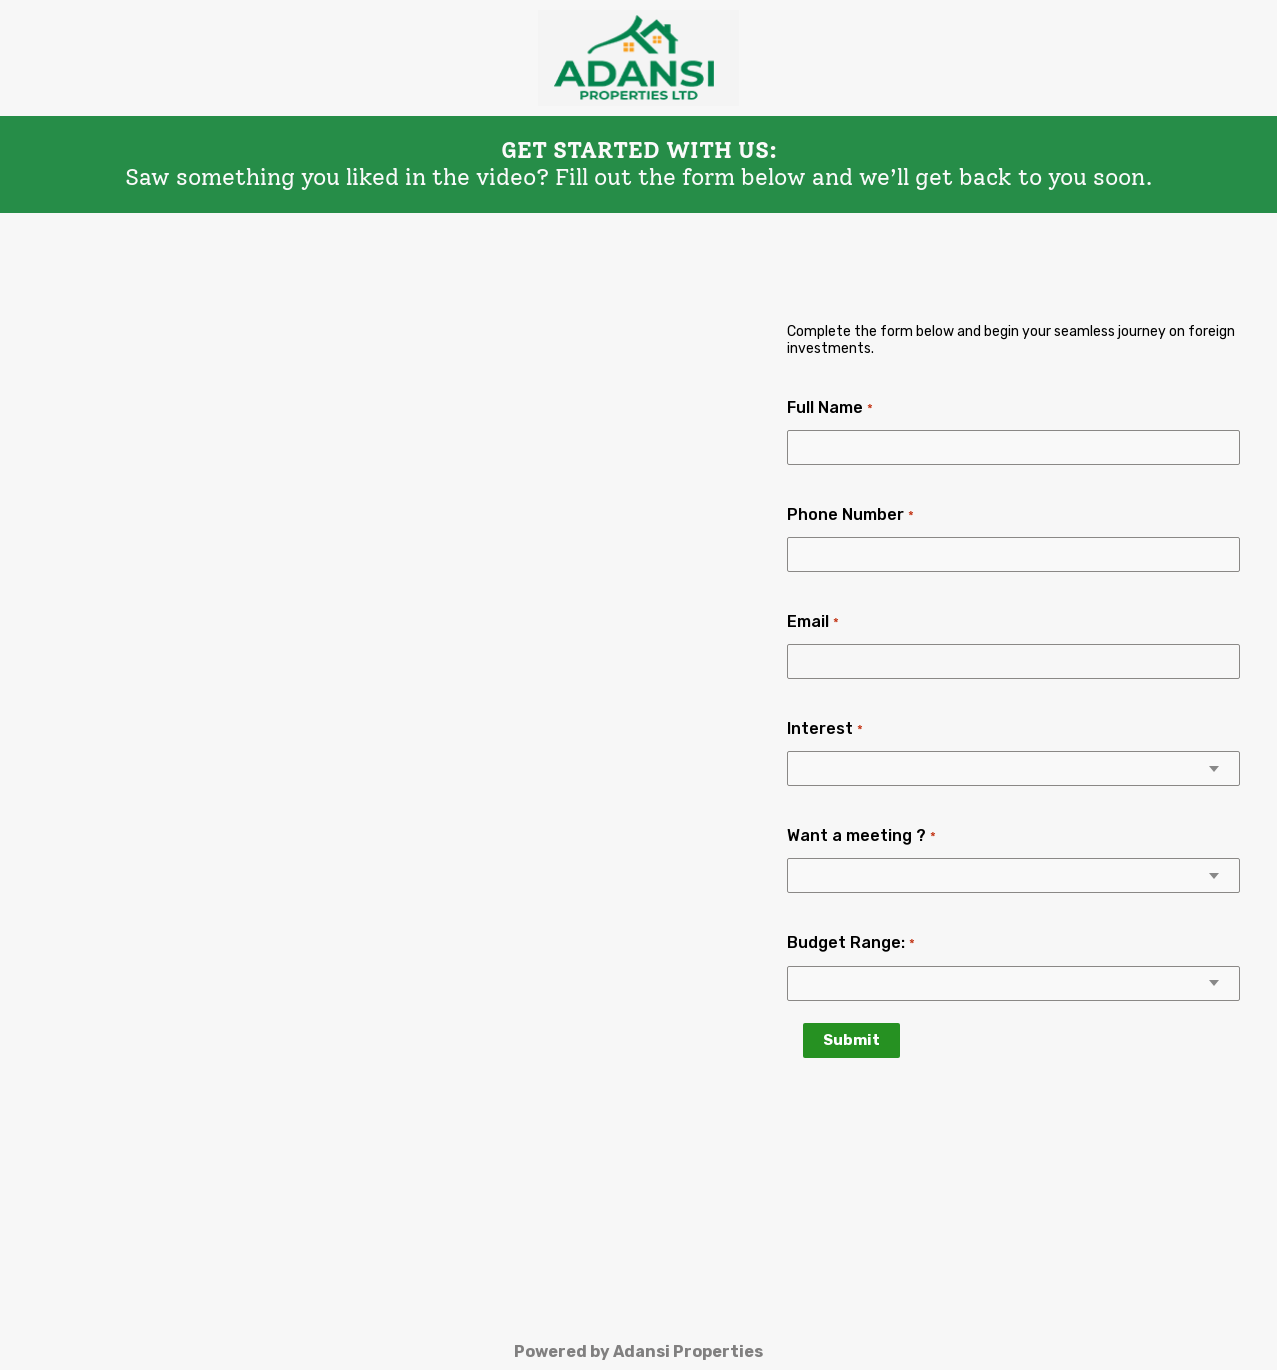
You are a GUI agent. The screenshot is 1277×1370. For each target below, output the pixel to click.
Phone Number (850, 514)
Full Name (829, 407)
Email (812, 621)
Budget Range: (850, 942)
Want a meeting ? (861, 835)
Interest (824, 728)
